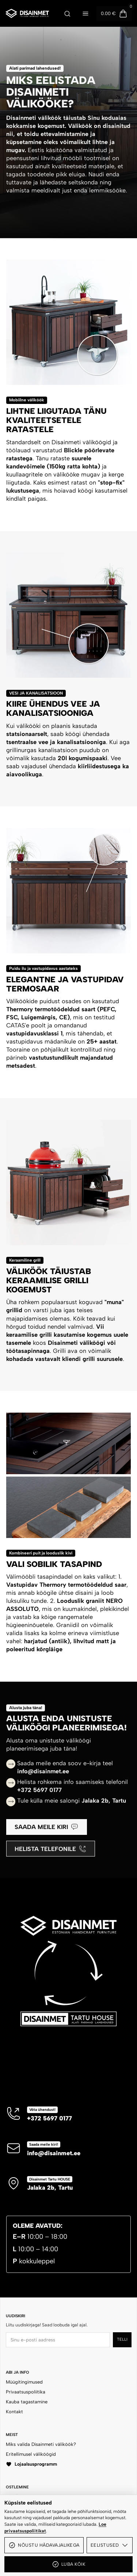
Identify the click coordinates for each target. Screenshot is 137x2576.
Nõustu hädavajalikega (43, 2545)
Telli (122, 2339)
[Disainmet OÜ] (27, 13)
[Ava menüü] (85, 13)
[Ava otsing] (67, 13)
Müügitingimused (24, 2382)
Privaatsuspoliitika (25, 2392)
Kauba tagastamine (26, 2401)
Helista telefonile (50, 1848)
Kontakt (14, 2411)
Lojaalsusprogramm (31, 2464)
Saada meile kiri (46, 1826)
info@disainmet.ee (53, 2153)
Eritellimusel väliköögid (31, 2454)
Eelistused (110, 2545)
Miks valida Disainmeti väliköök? (41, 2444)
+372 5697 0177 (49, 2118)
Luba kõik (68, 2564)
